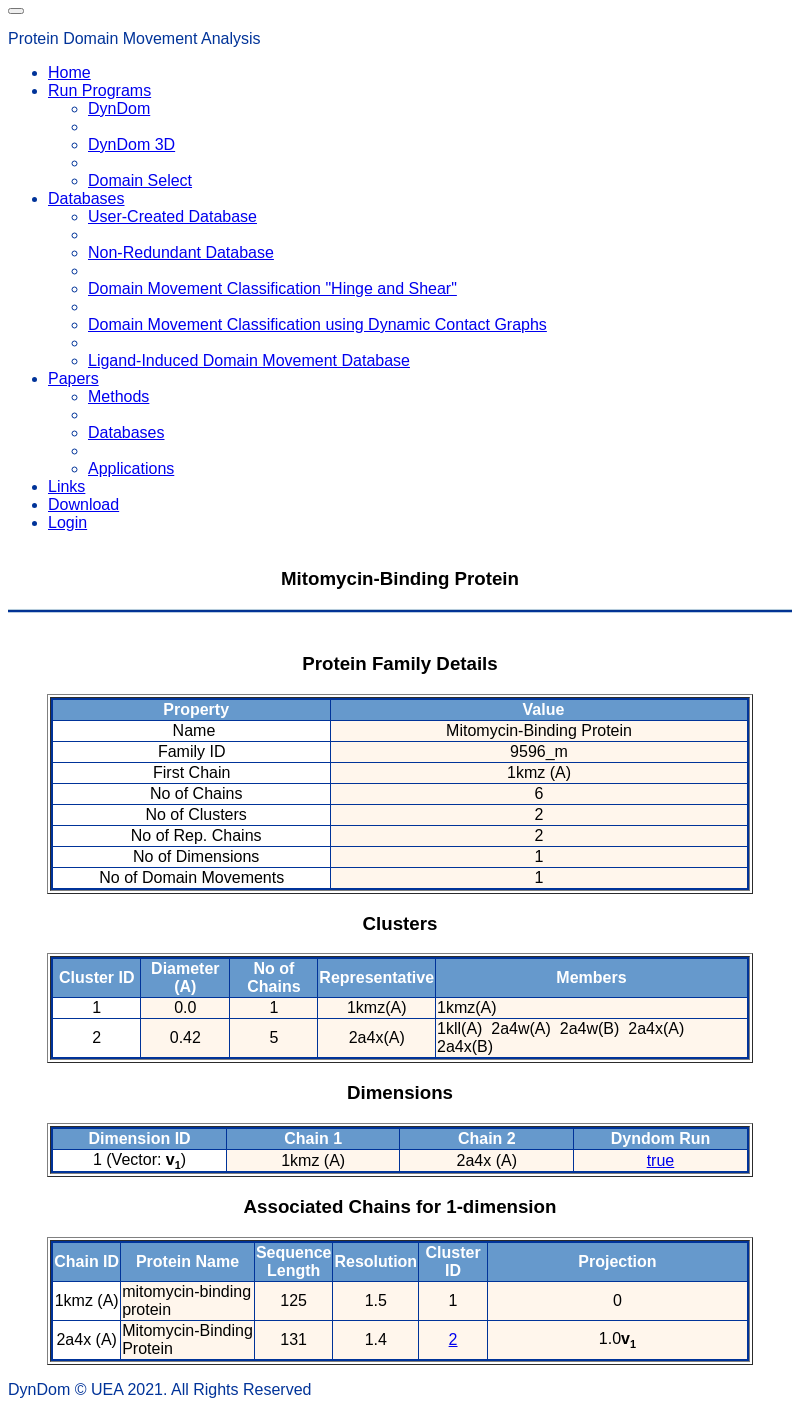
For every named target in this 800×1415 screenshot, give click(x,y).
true (661, 1160)
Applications (131, 468)
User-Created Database (172, 216)
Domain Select (140, 180)
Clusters (400, 923)
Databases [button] (86, 198)
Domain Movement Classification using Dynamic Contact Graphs (317, 324)
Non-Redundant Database (181, 252)
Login (67, 522)
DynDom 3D (131, 144)
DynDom (119, 108)
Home (69, 72)
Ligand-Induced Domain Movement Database (249, 360)
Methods (118, 396)
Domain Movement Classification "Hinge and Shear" (272, 288)
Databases (126, 432)
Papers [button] (73, 378)
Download (83, 504)
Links (66, 486)
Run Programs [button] (99, 90)
